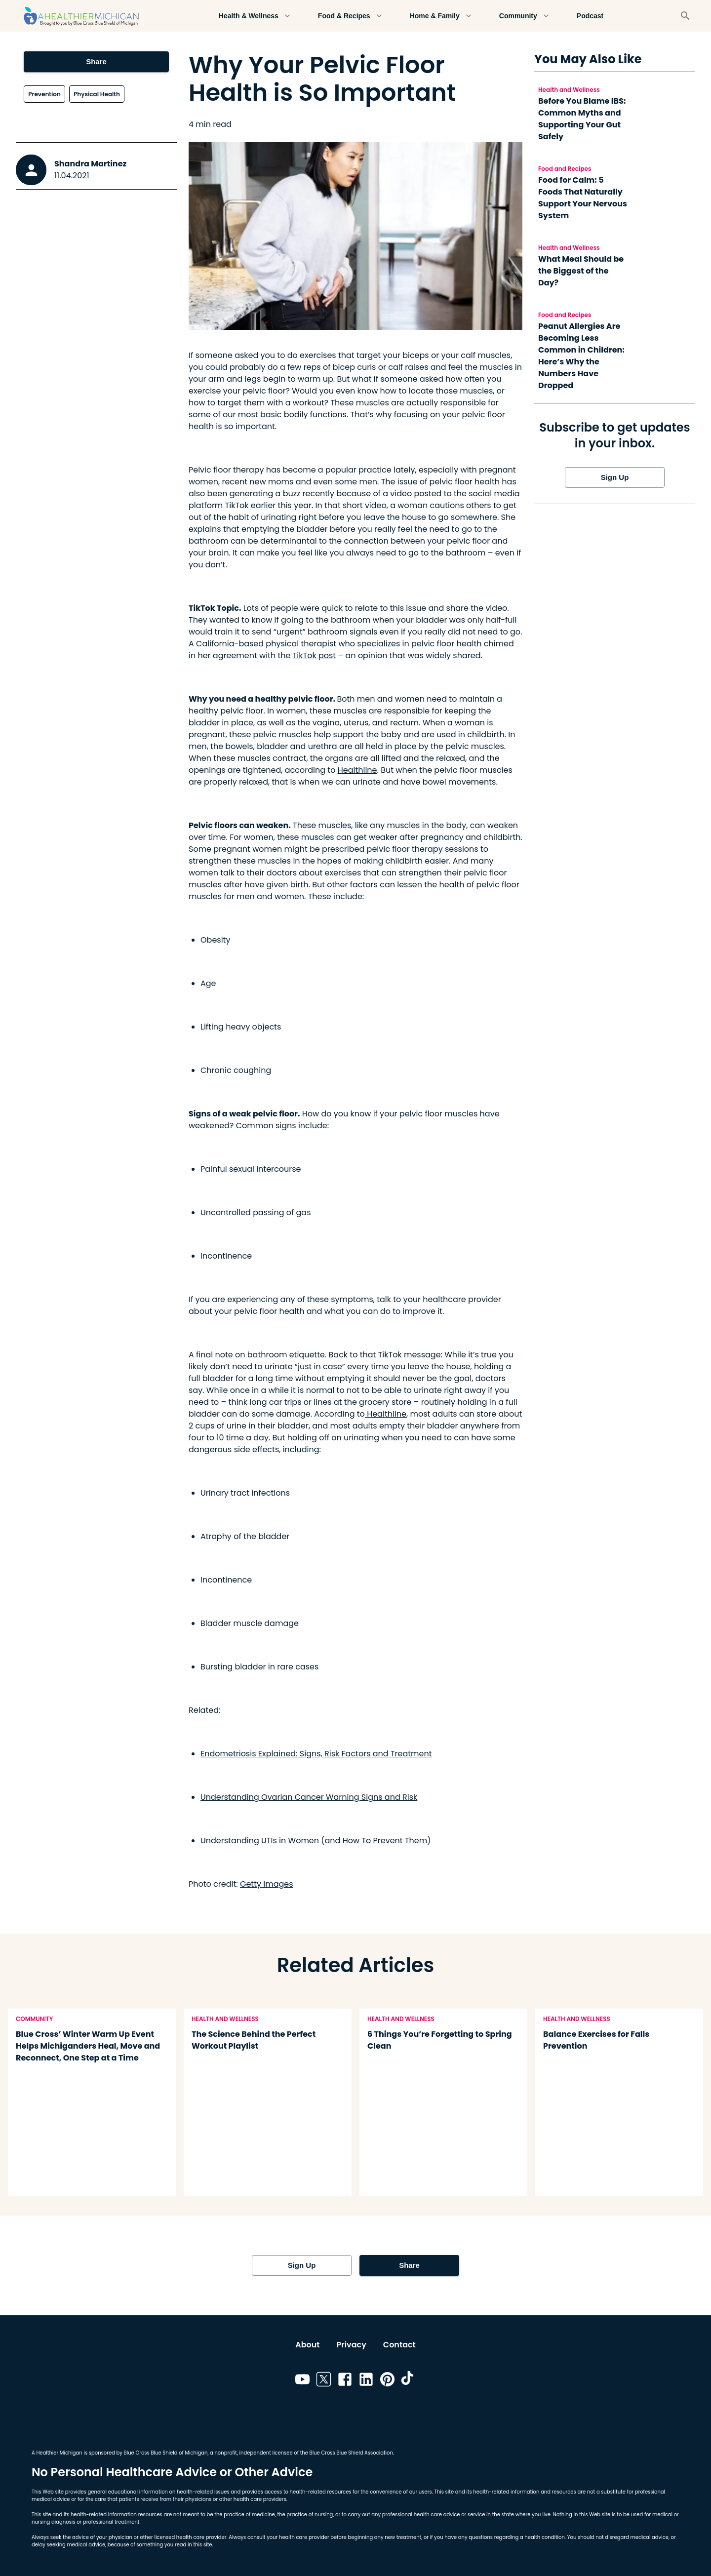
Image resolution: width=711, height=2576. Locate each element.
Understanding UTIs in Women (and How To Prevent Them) (315, 1840)
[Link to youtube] (302, 2381)
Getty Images (266, 1884)
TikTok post (314, 655)
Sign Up (614, 477)
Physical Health (97, 94)
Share (96, 61)
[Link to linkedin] (366, 2381)
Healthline (357, 770)
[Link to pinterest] (387, 2381)
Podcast (590, 16)
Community (524, 16)
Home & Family (440, 16)
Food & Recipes (350, 16)
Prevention (44, 94)
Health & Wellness (254, 16)
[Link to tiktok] (408, 2381)
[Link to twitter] (323, 2381)
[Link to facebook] (345, 2381)
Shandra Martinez (90, 163)
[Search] (685, 16)
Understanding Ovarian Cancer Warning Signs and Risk (308, 1797)
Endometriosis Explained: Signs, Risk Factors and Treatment (316, 1753)
